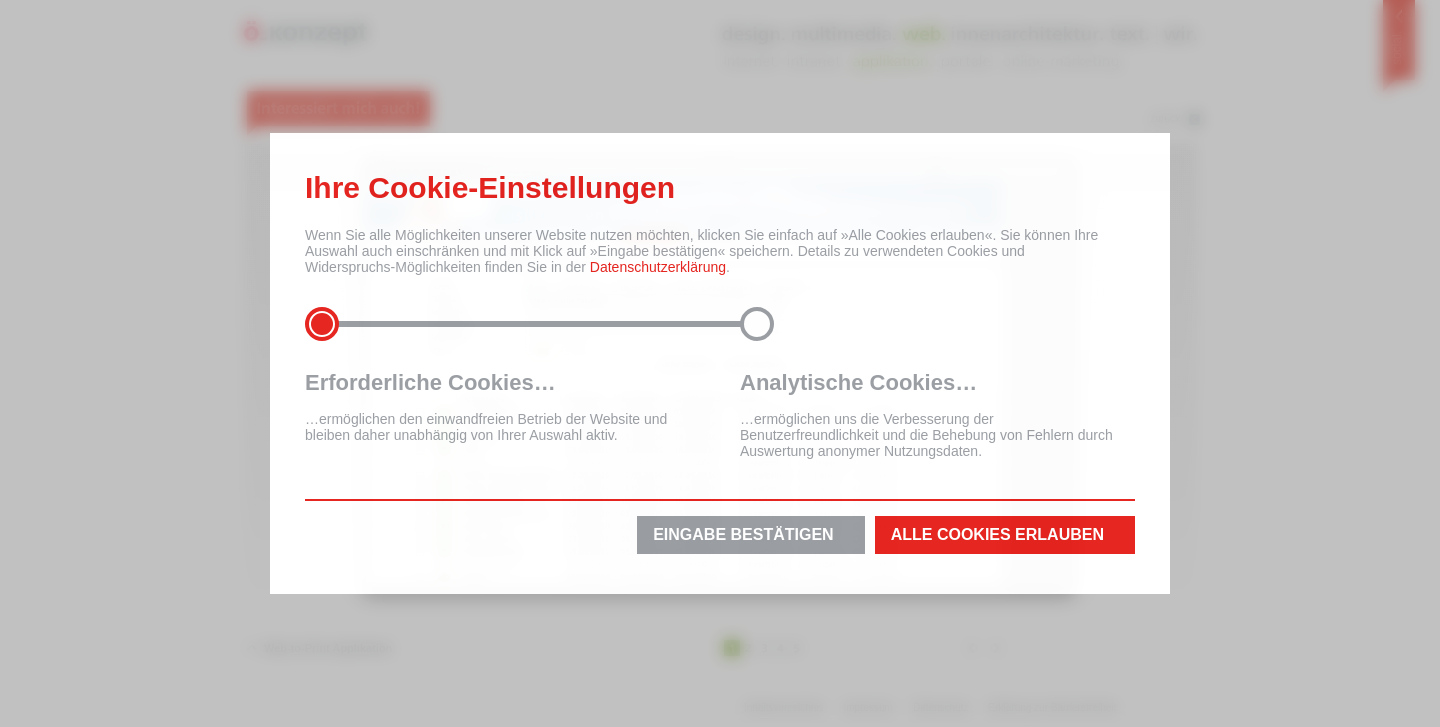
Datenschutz (941, 707)
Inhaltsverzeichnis (783, 707)
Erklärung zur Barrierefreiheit (1053, 707)
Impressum (867, 707)
